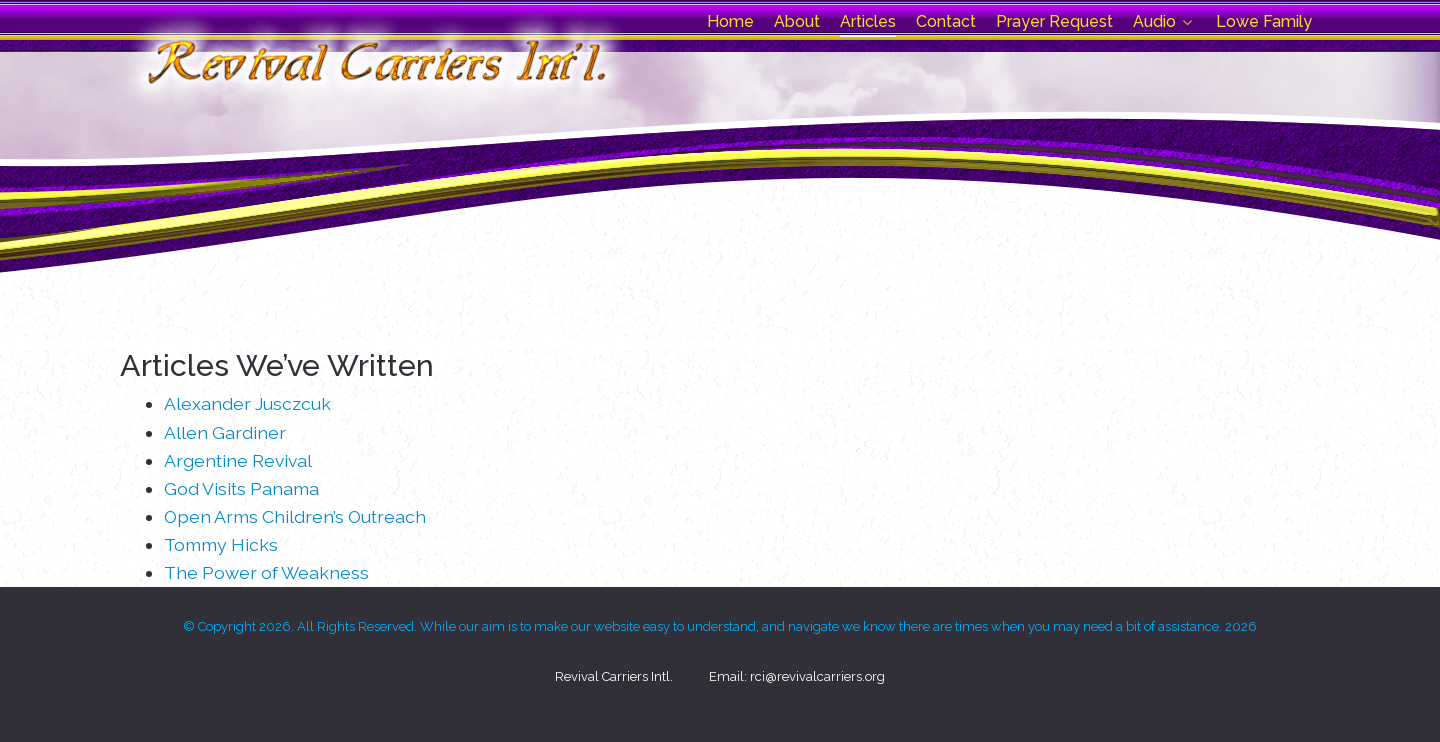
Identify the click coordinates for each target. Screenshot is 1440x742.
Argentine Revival (238, 460)
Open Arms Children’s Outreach (295, 516)
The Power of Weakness (266, 572)
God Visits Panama (241, 488)
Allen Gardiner (225, 432)
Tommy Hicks (221, 544)
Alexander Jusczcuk (247, 403)
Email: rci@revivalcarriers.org (797, 676)
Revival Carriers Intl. (614, 676)
